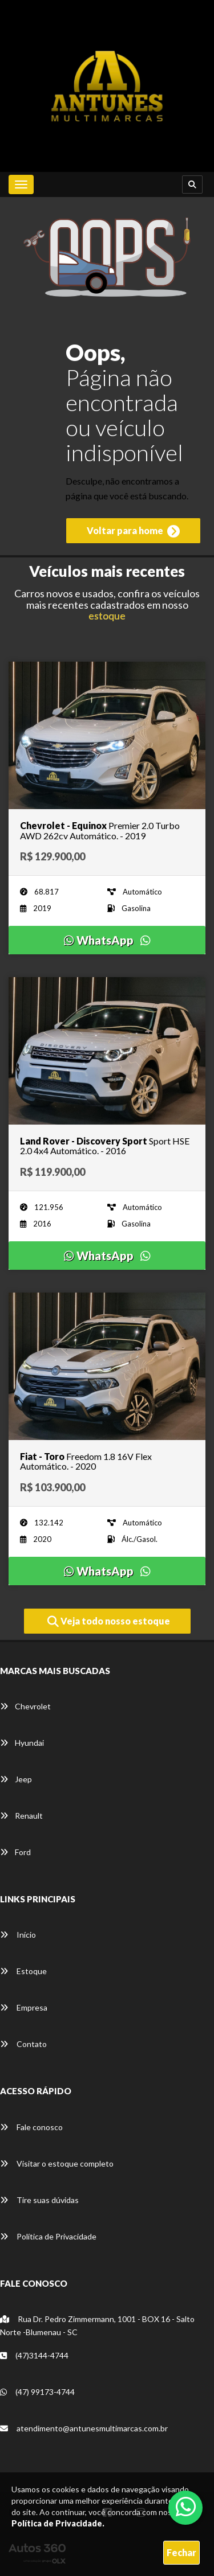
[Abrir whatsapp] (186, 2506)
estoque (107, 615)
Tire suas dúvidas (39, 2200)
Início (18, 1934)
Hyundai (22, 1743)
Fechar (181, 2552)
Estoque (23, 1971)
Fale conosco (31, 2127)
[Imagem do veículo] (107, 735)
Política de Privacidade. (57, 2523)
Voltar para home (133, 531)
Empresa (23, 2007)
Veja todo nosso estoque (108, 1621)
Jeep (16, 1779)
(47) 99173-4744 (37, 2392)
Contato (23, 2044)
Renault (21, 1815)
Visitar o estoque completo (57, 2163)
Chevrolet (25, 1706)
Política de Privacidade (48, 2236)
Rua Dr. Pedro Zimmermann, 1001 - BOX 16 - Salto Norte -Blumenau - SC (97, 2325)
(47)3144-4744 (34, 2355)
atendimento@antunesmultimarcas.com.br (84, 2428)
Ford (15, 1852)
